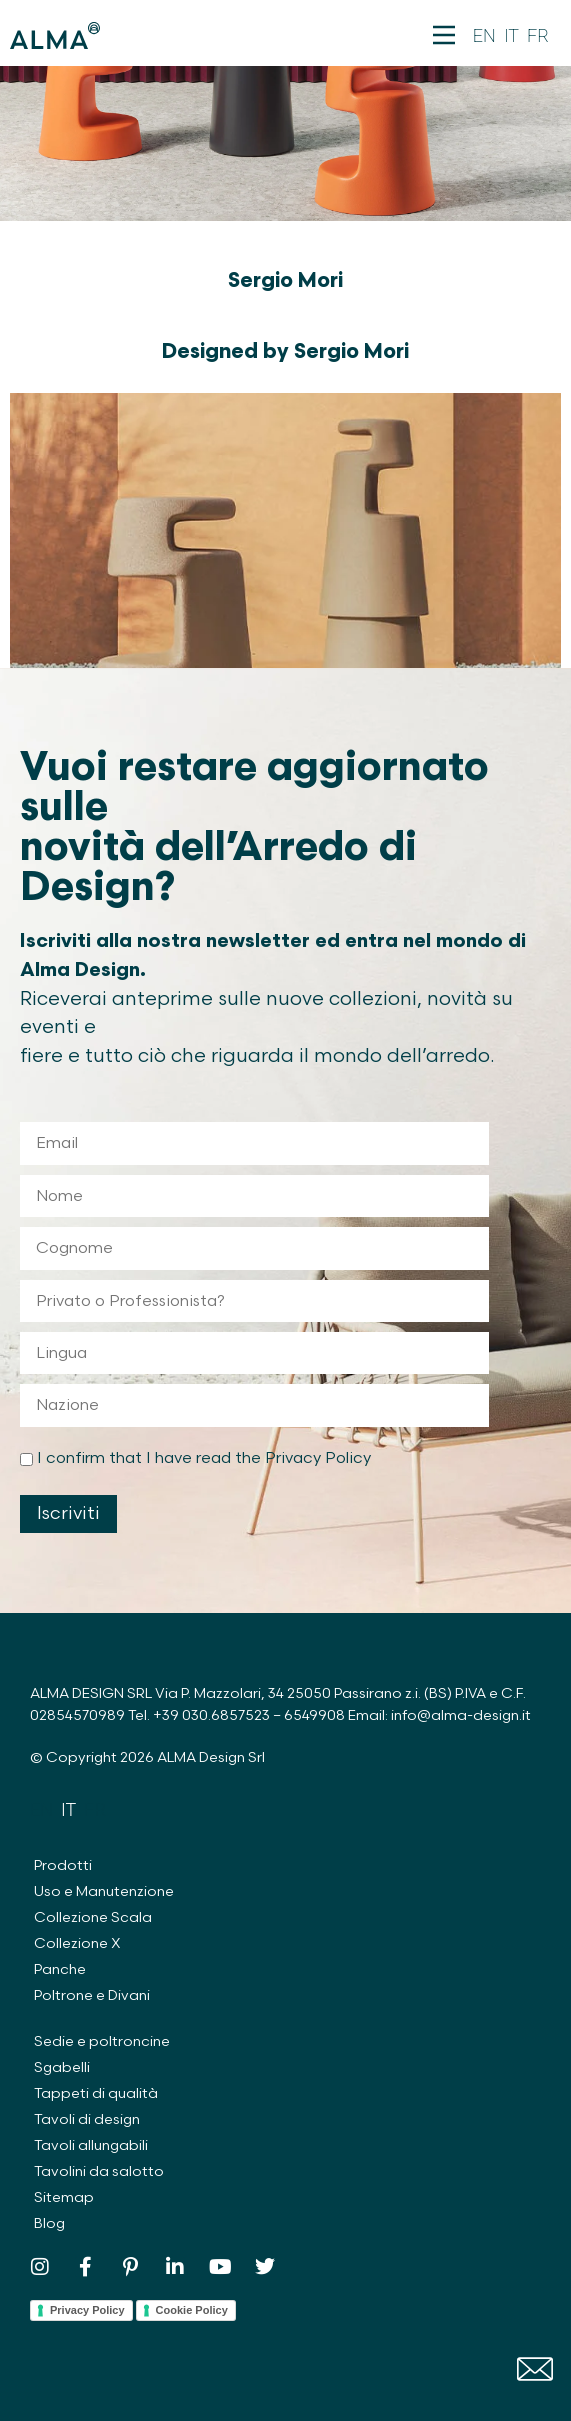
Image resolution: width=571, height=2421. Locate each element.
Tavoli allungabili (91, 2145)
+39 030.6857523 (211, 1715)
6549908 (314, 1715)
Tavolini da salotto (99, 2171)
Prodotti (63, 1865)
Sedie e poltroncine (102, 2041)
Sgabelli (62, 2067)
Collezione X (77, 1943)
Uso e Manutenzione (104, 1891)
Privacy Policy (87, 2310)
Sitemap (64, 2197)
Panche (60, 1969)
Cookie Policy (192, 2310)
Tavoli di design (87, 2119)
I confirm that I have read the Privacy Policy (204, 1458)
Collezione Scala (93, 1917)
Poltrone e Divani (92, 1995)
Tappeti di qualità (96, 2093)
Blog (49, 2223)
